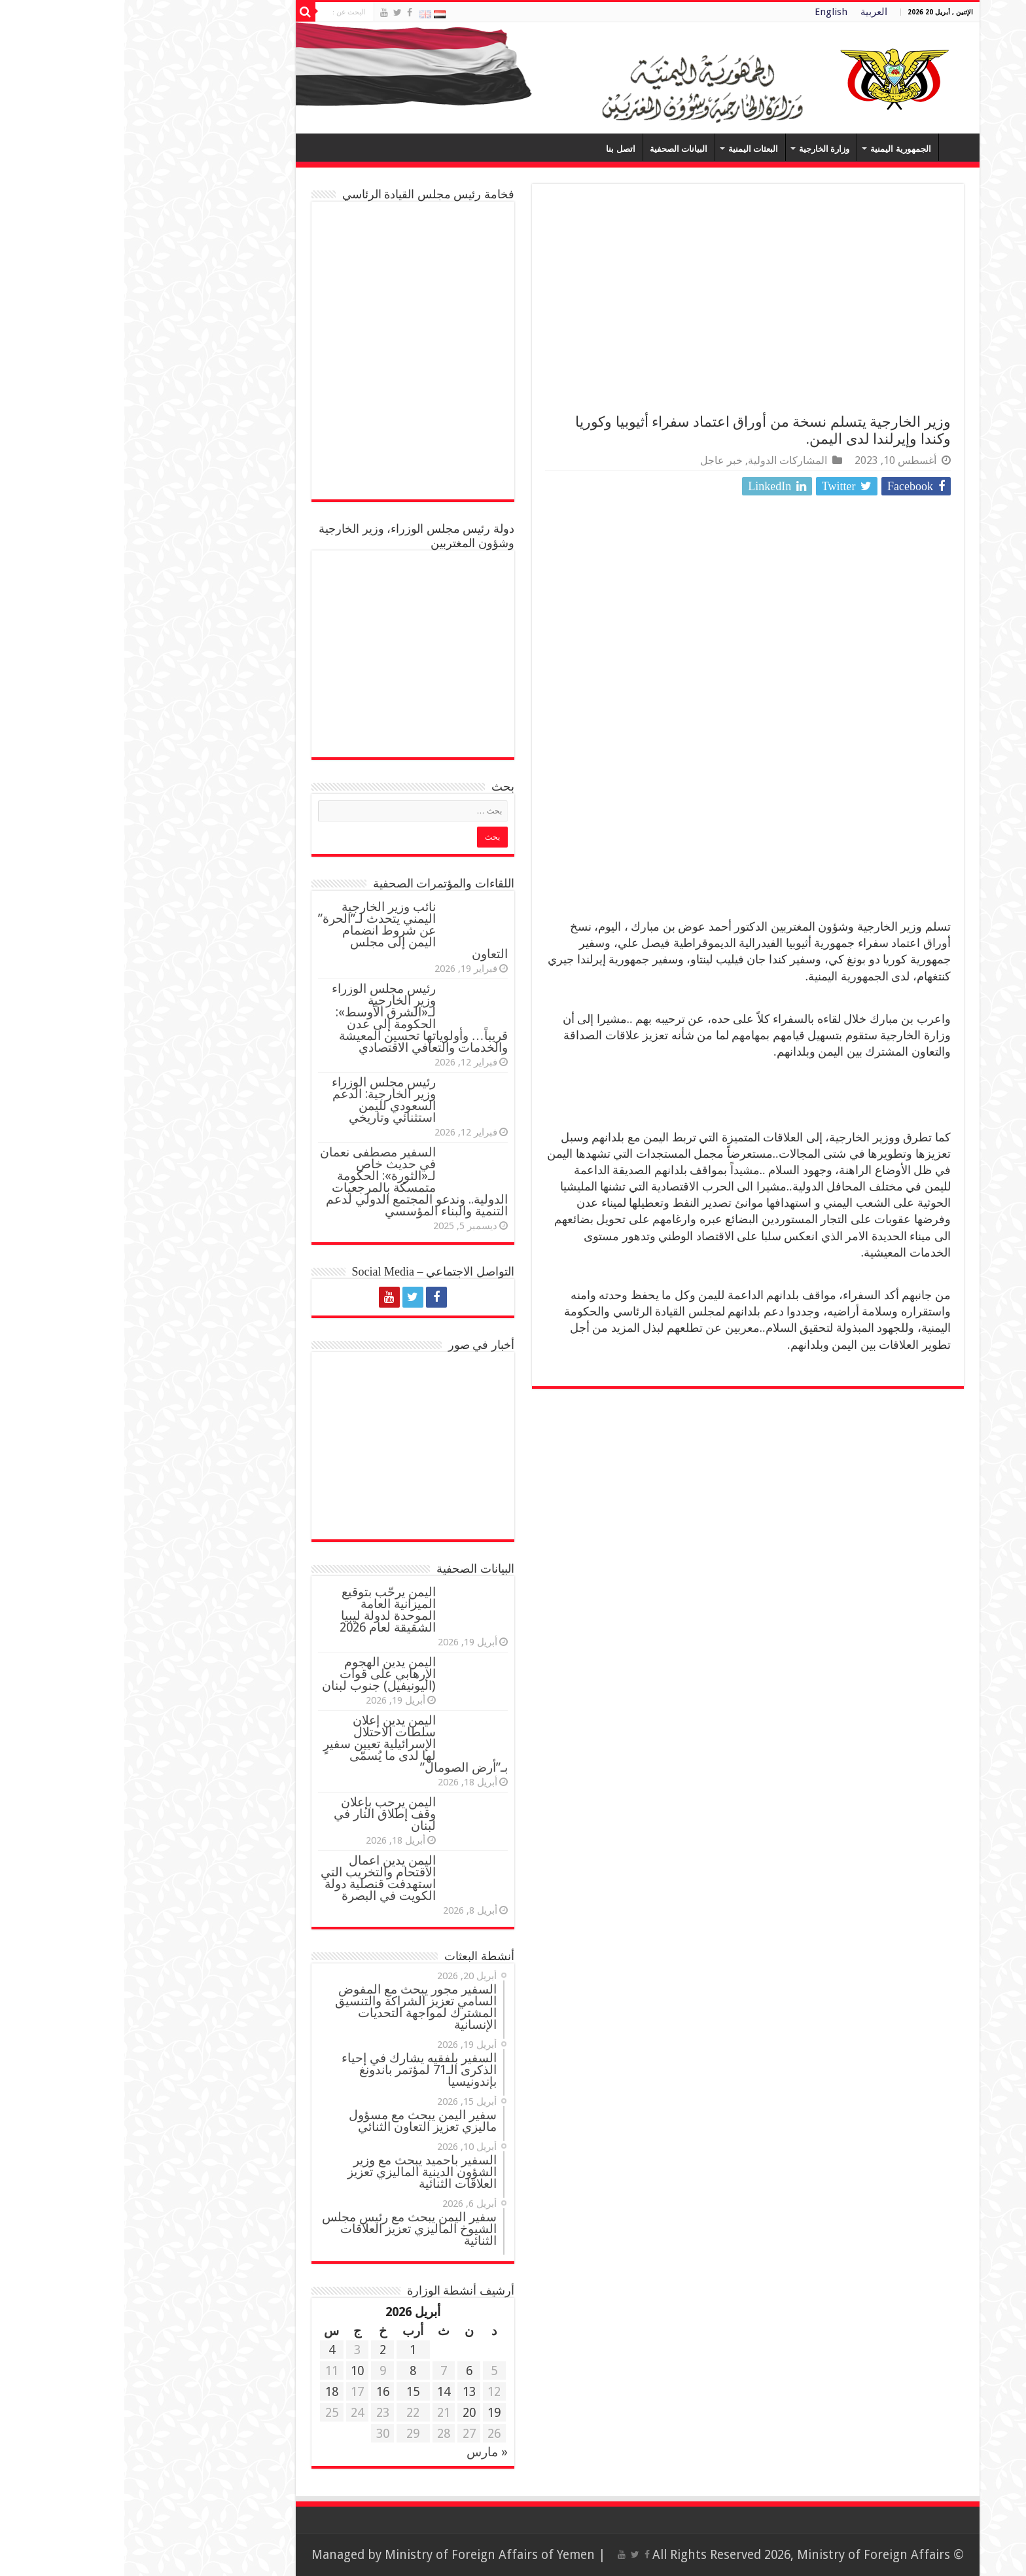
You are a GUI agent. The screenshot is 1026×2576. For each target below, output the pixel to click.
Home (832, 147)
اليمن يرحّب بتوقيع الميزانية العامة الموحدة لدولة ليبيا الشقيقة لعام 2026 (263, 1609)
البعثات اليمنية (629, 149)
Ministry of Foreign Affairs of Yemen (365, 2554)
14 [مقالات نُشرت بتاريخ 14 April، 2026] (319, 2391)
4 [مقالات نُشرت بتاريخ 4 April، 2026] (207, 2349)
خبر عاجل (597, 460)
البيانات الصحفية (554, 149)
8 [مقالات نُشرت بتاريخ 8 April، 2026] (288, 2370)
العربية (749, 12)
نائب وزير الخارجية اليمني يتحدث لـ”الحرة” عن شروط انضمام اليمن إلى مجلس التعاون (288, 930)
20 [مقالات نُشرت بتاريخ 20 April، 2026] (344, 2412)
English (706, 12)
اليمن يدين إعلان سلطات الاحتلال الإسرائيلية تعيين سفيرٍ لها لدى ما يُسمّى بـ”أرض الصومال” (291, 1744)
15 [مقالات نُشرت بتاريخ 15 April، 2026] (288, 2391)
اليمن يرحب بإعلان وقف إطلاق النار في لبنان (260, 1814)
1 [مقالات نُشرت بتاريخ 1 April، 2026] (288, 2349)
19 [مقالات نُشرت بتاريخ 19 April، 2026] (369, 2412)
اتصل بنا (496, 149)
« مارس (362, 2452)
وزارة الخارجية (700, 149)
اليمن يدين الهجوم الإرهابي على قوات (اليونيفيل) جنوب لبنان (254, 1674)
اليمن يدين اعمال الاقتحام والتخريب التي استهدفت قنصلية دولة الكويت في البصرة (253, 1878)
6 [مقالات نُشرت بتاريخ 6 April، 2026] (345, 2370)
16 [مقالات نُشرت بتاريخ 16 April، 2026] (258, 2391)
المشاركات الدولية (663, 460)
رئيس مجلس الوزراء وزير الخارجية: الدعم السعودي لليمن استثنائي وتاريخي (259, 1100)
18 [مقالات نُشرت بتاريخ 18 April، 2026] (207, 2391)
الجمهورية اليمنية (776, 149)
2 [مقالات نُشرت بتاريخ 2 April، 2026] (258, 2349)
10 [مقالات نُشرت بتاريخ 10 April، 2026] (232, 2370)
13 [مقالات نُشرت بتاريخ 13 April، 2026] (344, 2391)
